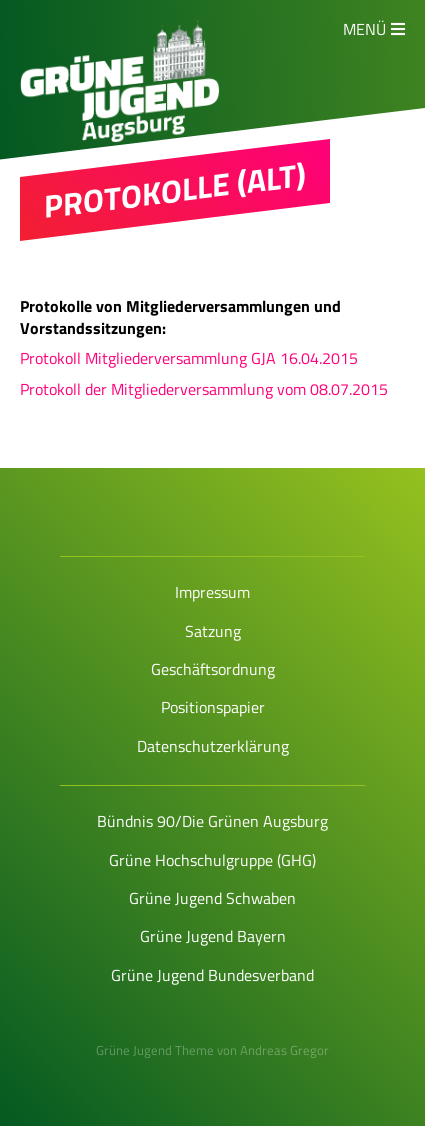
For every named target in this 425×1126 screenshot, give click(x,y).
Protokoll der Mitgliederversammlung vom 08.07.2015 (204, 389)
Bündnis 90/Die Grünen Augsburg (212, 821)
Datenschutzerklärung (213, 746)
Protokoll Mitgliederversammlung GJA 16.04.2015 (189, 358)
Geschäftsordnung (213, 669)
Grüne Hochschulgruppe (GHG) (212, 860)
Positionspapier (213, 707)
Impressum (212, 592)
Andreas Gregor (284, 1050)
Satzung (213, 631)
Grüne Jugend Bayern (213, 936)
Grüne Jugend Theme (155, 1050)
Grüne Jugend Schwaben (212, 898)
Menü (364, 29)
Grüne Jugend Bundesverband (212, 975)
